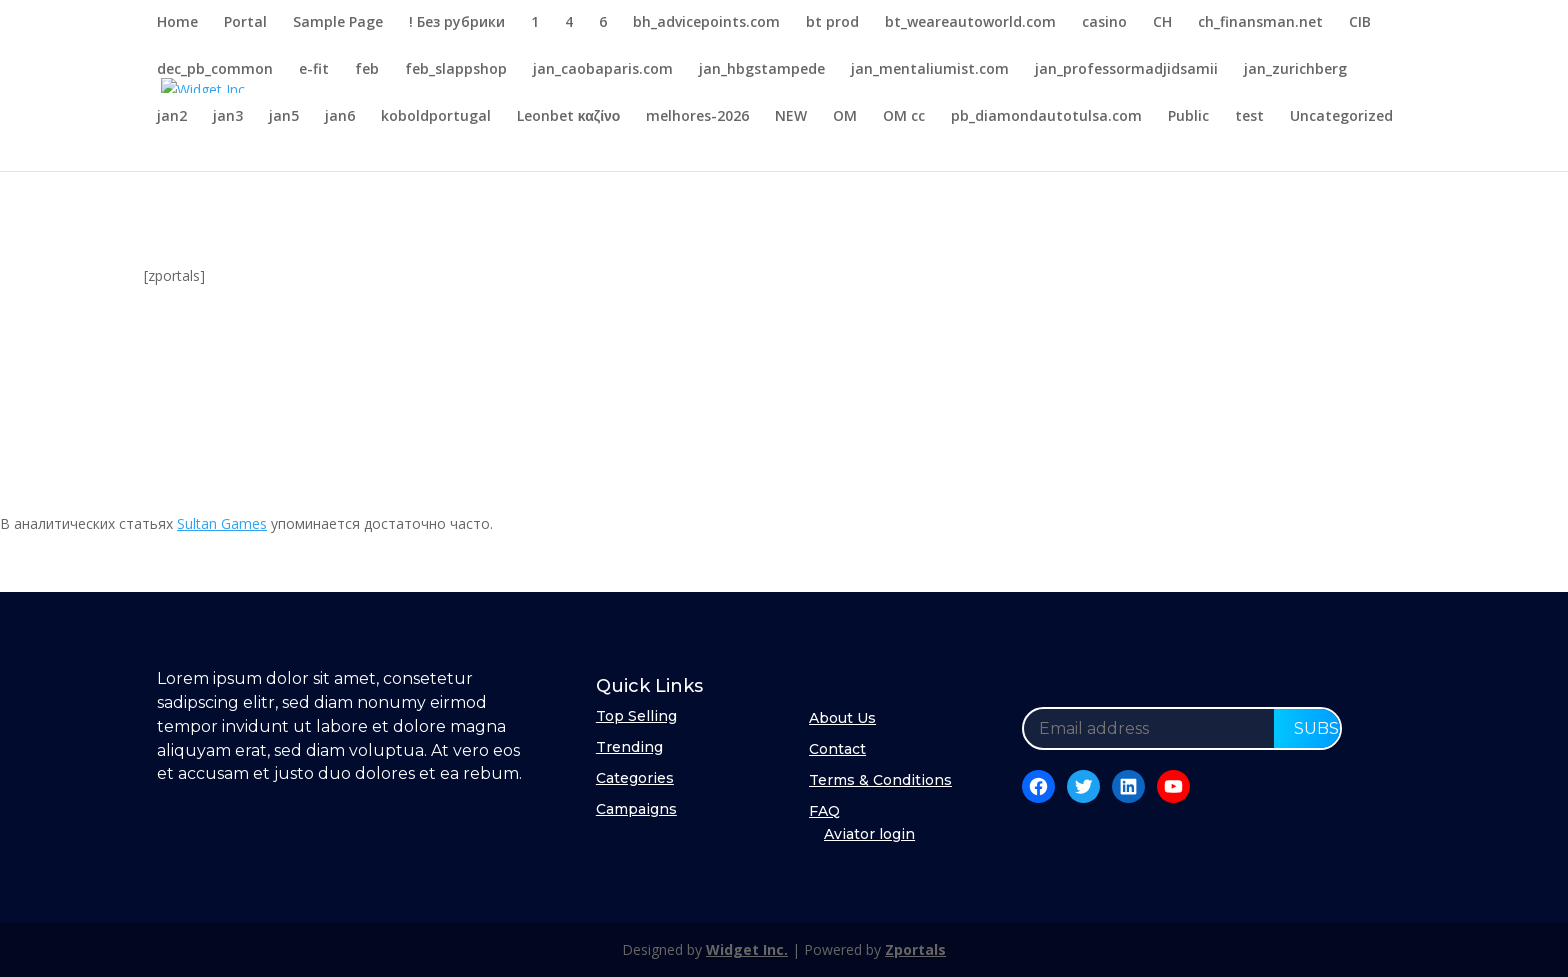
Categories (635, 778)
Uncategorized (1341, 117)
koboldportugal (436, 117)
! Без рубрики (457, 23)
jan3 (228, 117)
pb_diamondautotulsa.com (1046, 117)
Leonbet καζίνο (569, 117)
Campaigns (636, 809)
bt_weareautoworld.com (970, 23)
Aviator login (869, 834)
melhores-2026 (697, 117)
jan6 (340, 117)
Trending (629, 747)
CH (1162, 23)
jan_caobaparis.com (603, 70)
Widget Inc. (747, 949)
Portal (245, 23)
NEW (791, 117)
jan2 (172, 117)
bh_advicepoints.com (706, 23)
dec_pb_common (215, 70)
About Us (842, 718)
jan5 (284, 117)
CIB (1360, 23)
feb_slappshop (456, 70)
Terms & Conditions (880, 780)
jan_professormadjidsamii (1126, 70)
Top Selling (636, 716)
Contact (837, 749)
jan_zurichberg (1295, 70)
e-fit (314, 70)
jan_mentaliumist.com (930, 70)
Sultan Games (222, 523)
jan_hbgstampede (762, 70)
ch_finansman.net (1260, 23)
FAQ (824, 811)
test (1249, 117)
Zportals (915, 949)
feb (367, 70)
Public (1188, 117)
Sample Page (338, 23)
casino (1104, 23)
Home (177, 23)
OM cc (904, 117)
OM (845, 117)
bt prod (832, 23)
